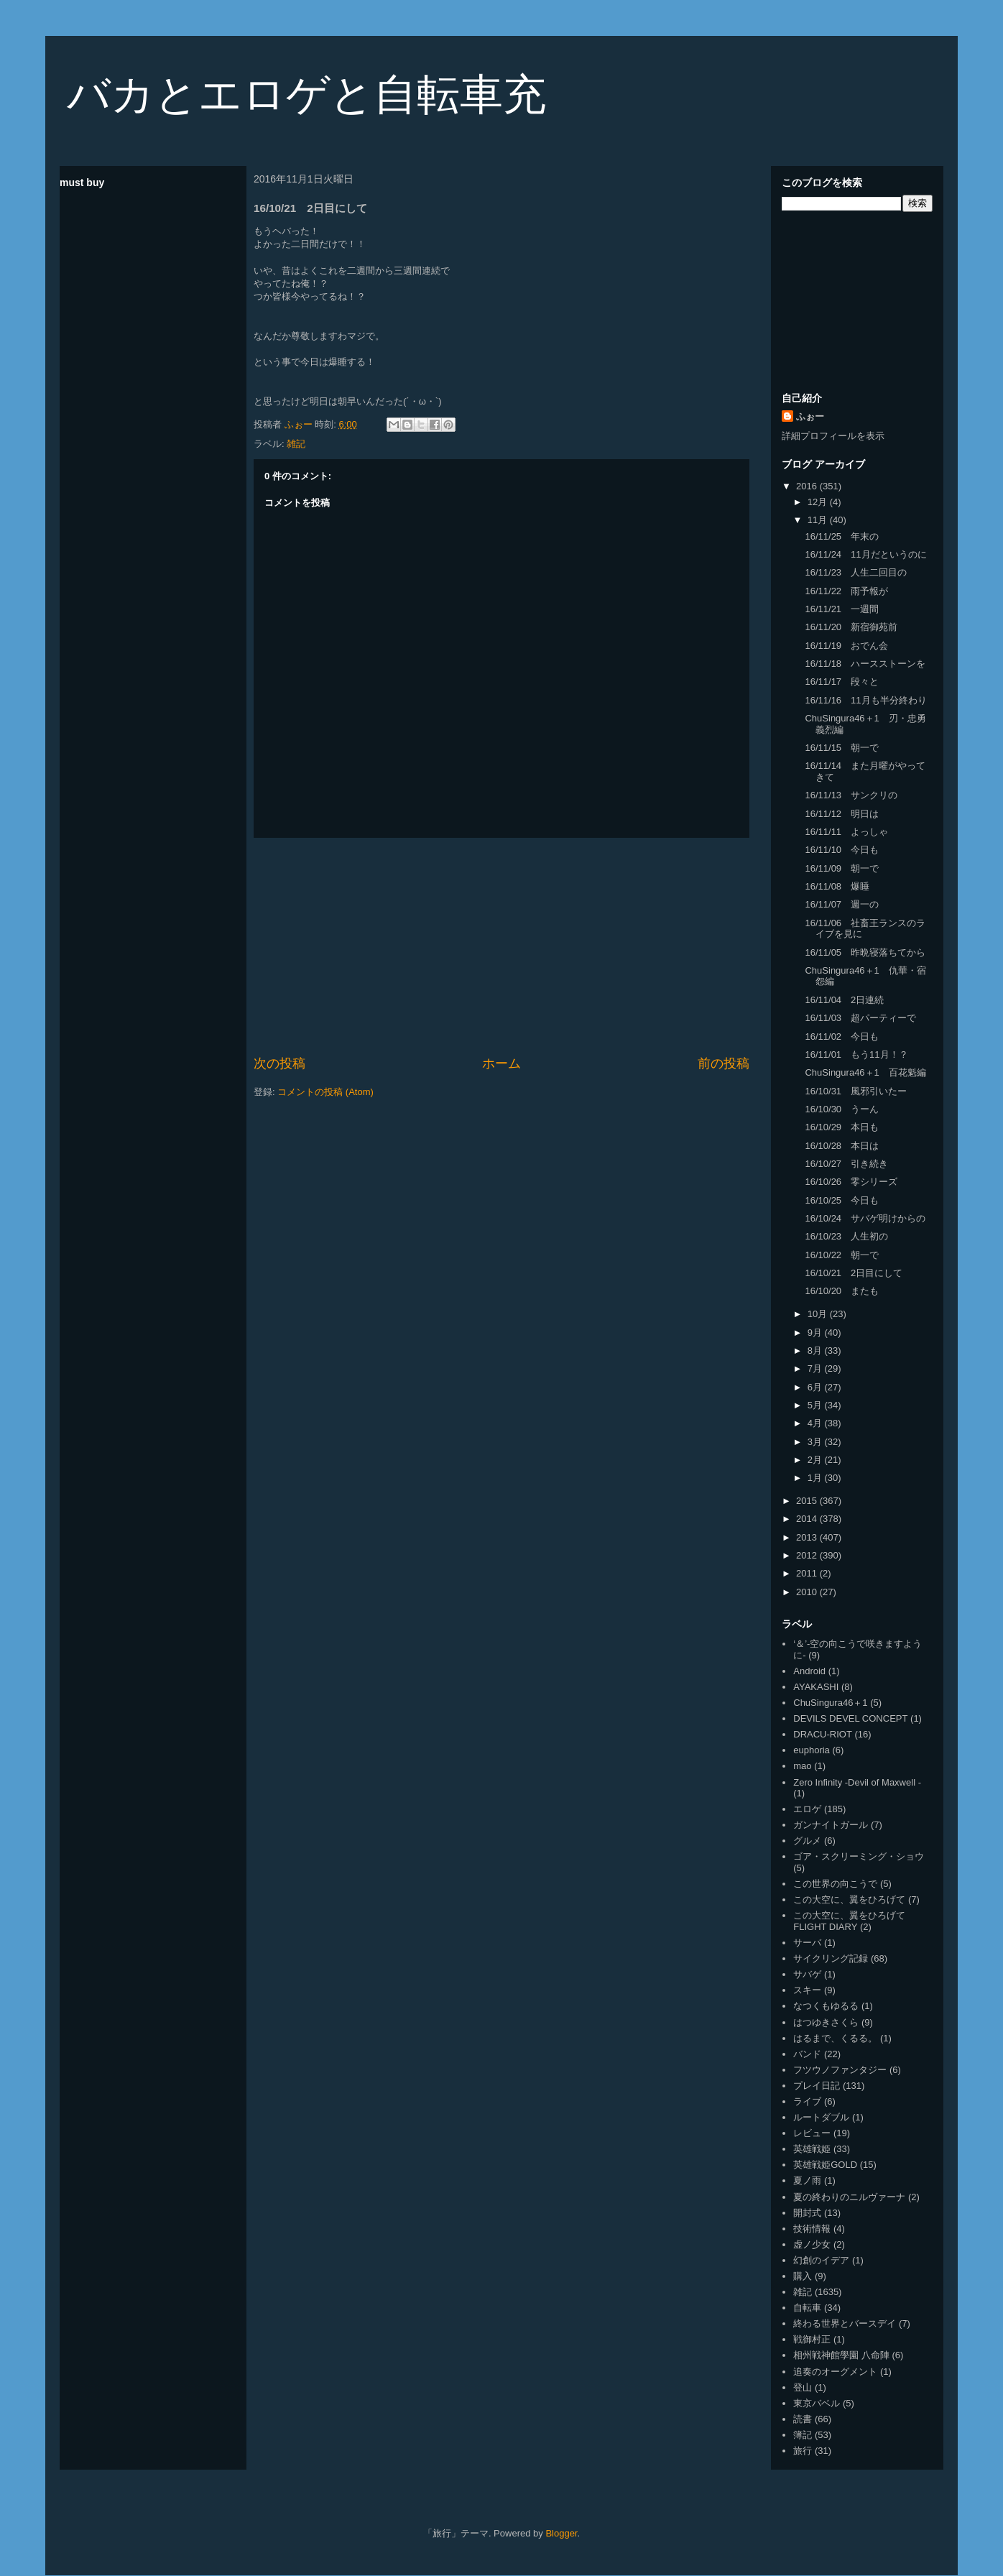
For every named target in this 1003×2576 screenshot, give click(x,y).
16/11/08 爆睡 (837, 886)
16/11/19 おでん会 (846, 645)
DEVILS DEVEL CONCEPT (850, 1718)
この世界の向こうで (835, 1883)
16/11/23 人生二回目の (856, 572)
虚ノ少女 (812, 2244)
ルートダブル (821, 2117)
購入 (802, 2276)
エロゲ (807, 1809)
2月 (816, 1459)
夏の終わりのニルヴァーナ (849, 2197)
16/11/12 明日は (842, 813)
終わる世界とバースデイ (844, 2323)
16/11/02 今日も (842, 1036)
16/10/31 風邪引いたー (856, 1091)
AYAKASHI (815, 1686)
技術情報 (812, 2228)
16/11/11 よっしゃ (846, 831)
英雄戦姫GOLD (825, 2164)
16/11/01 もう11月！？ (856, 1054)
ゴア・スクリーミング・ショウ (858, 1856)
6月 (816, 1387)
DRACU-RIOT (822, 1734)
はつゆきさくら (826, 2022)
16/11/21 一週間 (842, 609)
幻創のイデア (821, 2260)
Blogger (561, 2533)
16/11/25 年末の (842, 536)
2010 (808, 1592)
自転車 (807, 2307)
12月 (819, 502)
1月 (816, 1477)
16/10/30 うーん (842, 1109)
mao (802, 1765)
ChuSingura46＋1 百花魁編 (865, 1072)
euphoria (811, 1750)
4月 (816, 1423)
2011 (808, 1573)
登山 (802, 2387)
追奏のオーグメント (835, 2371)
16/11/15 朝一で (842, 747)
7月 (816, 1368)
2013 (808, 1537)
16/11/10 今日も (842, 849)
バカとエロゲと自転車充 (306, 94)
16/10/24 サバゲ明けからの (865, 1218)
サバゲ (807, 1974)
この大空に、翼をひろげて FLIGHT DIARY (849, 1921)
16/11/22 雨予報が (846, 591)
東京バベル (816, 2403)
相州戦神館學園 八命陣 (841, 2355)
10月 (819, 1313)
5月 (816, 1405)
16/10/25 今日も (842, 1200)
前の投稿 (723, 1063)
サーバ (807, 1942)
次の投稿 (279, 1063)
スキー (807, 1990)
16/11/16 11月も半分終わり (865, 700)
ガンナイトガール (830, 1824)
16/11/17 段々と (842, 681)
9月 (816, 1332)
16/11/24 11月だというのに (865, 554)
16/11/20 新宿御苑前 (851, 627)
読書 (802, 2419)
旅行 (802, 2450)
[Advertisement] (501, 946)
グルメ (807, 1840)
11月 (819, 519)
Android (809, 1671)
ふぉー (810, 416)
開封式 (807, 2212)
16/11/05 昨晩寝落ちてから (865, 952)
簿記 (802, 2434)
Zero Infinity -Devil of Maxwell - (857, 1782)
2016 (808, 486)
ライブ (807, 2101)
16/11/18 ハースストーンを (865, 663)
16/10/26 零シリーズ (851, 1181)
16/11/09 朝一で (842, 868)
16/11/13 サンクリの (851, 795)
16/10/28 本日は (842, 1145)
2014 (808, 1518)
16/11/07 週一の (842, 904)
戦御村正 (812, 2339)
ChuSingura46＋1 (830, 1702)
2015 (808, 1500)
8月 (816, 1350)
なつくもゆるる (826, 2005)
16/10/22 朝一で (842, 1255)
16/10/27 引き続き (846, 1163)
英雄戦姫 (812, 2148)
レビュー (812, 2133)
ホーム (501, 1063)
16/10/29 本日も (842, 1127)
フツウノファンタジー (840, 2069)
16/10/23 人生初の (846, 1236)
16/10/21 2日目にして (853, 1273)
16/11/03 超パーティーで (860, 1017)
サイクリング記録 (830, 1958)
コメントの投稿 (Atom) (325, 1091)
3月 (816, 1441)
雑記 (296, 443)
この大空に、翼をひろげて (849, 1899)
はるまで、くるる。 (835, 2038)
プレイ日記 (816, 2085)
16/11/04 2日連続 (844, 999)
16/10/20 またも (842, 1290)
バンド (807, 2054)
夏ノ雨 (807, 2180)
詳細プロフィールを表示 (833, 435)
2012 (808, 1555)
